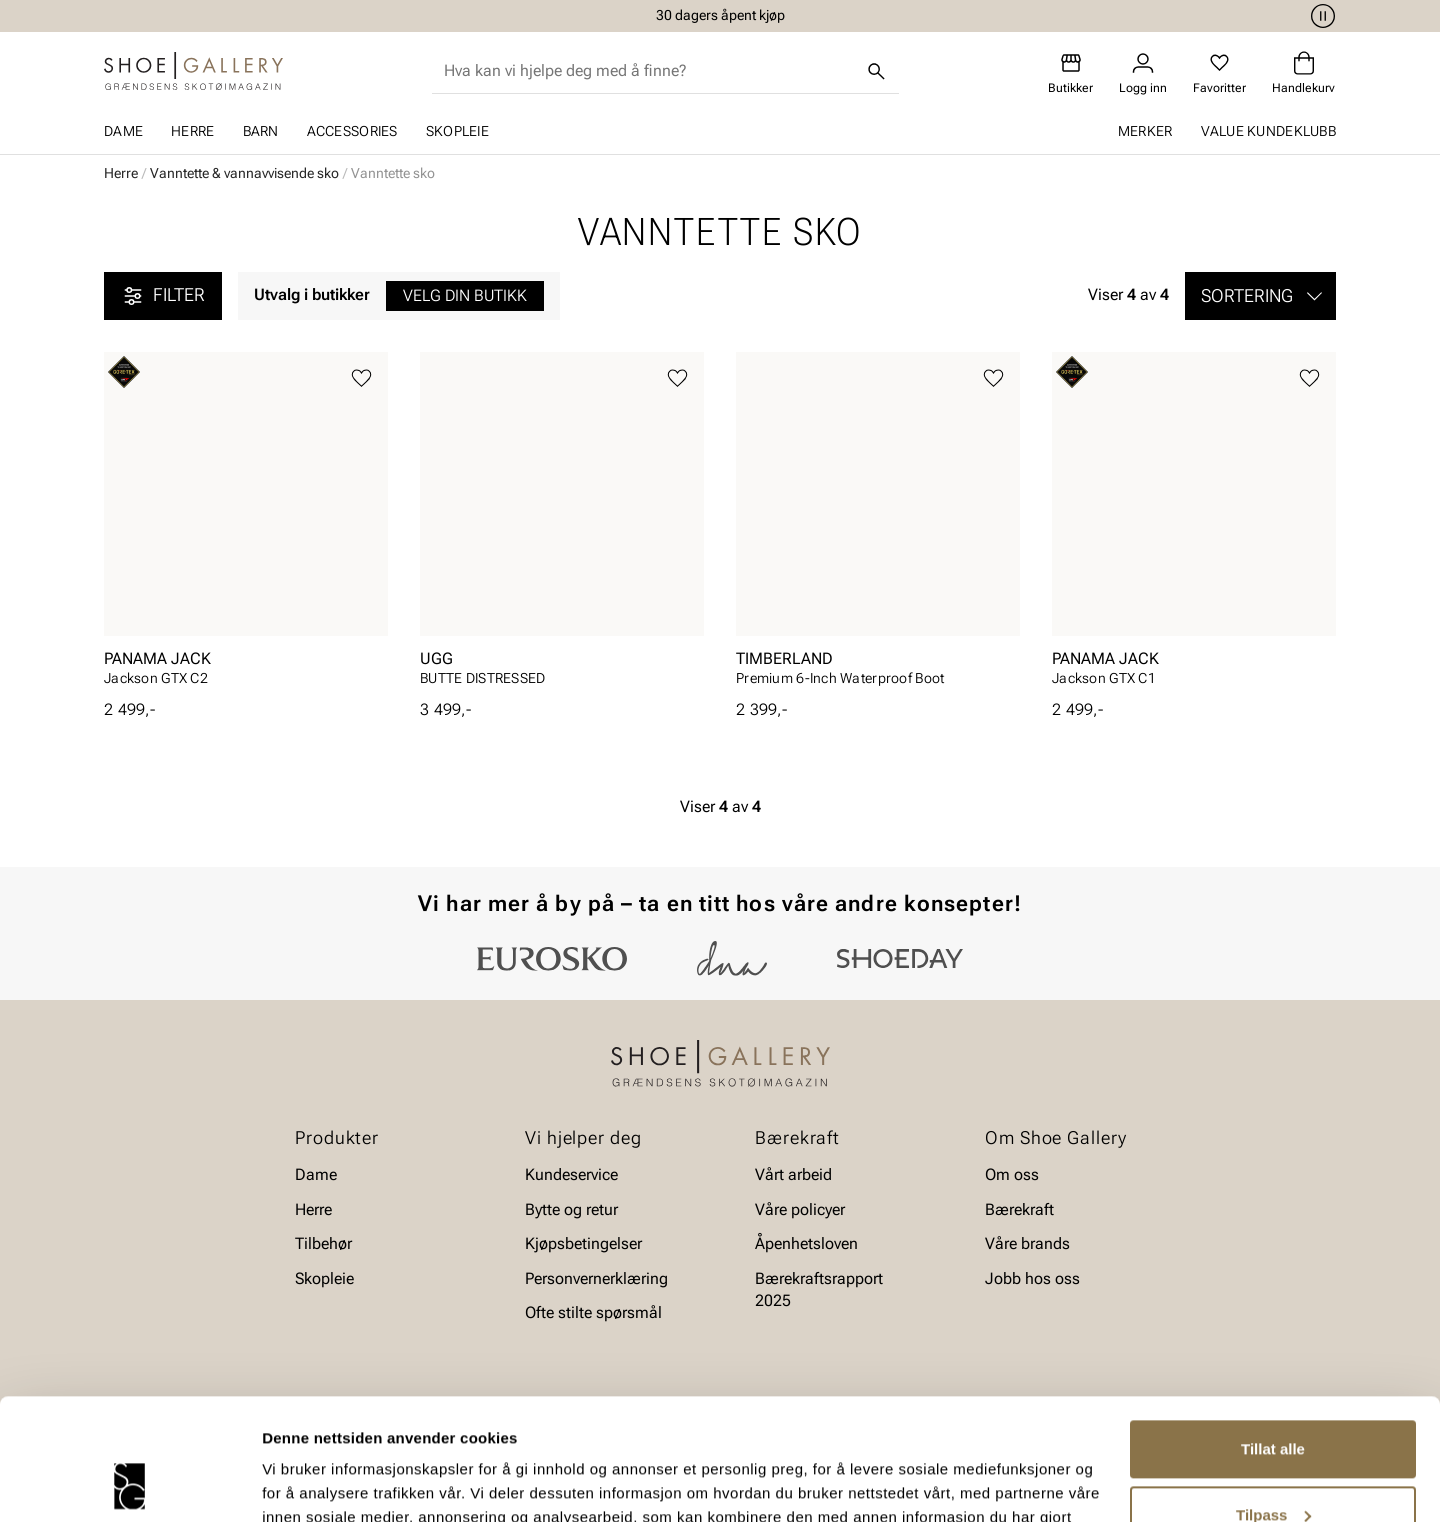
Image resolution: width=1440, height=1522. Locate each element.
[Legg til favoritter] (361, 378)
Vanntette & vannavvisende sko (244, 173)
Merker (1145, 131)
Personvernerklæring (596, 1277)
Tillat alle (1273, 1335)
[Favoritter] (1219, 73)
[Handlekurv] (1303, 73)
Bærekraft (1019, 1208)
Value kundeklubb (1268, 131)
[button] (1260, 296)
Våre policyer (800, 1208)
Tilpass (1273, 1400)
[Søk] (877, 71)
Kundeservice (571, 1174)
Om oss (1012, 1174)
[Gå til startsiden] (193, 71)
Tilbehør (323, 1243)
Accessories (352, 131)
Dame (123, 131)
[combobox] (649, 71)
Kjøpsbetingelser (583, 1243)
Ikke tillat (1273, 1466)
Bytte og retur (571, 1208)
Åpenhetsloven (806, 1243)
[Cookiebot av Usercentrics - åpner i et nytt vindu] (129, 1483)
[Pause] (1320, 16)
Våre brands (1027, 1243)
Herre (192, 131)
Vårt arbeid (793, 1174)
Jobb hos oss (1032, 1277)
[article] (246, 525)
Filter (163, 296)
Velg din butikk (465, 295)
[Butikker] (1070, 73)
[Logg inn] (1143, 73)
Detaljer (290, 1482)
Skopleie (457, 131)
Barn (261, 131)
